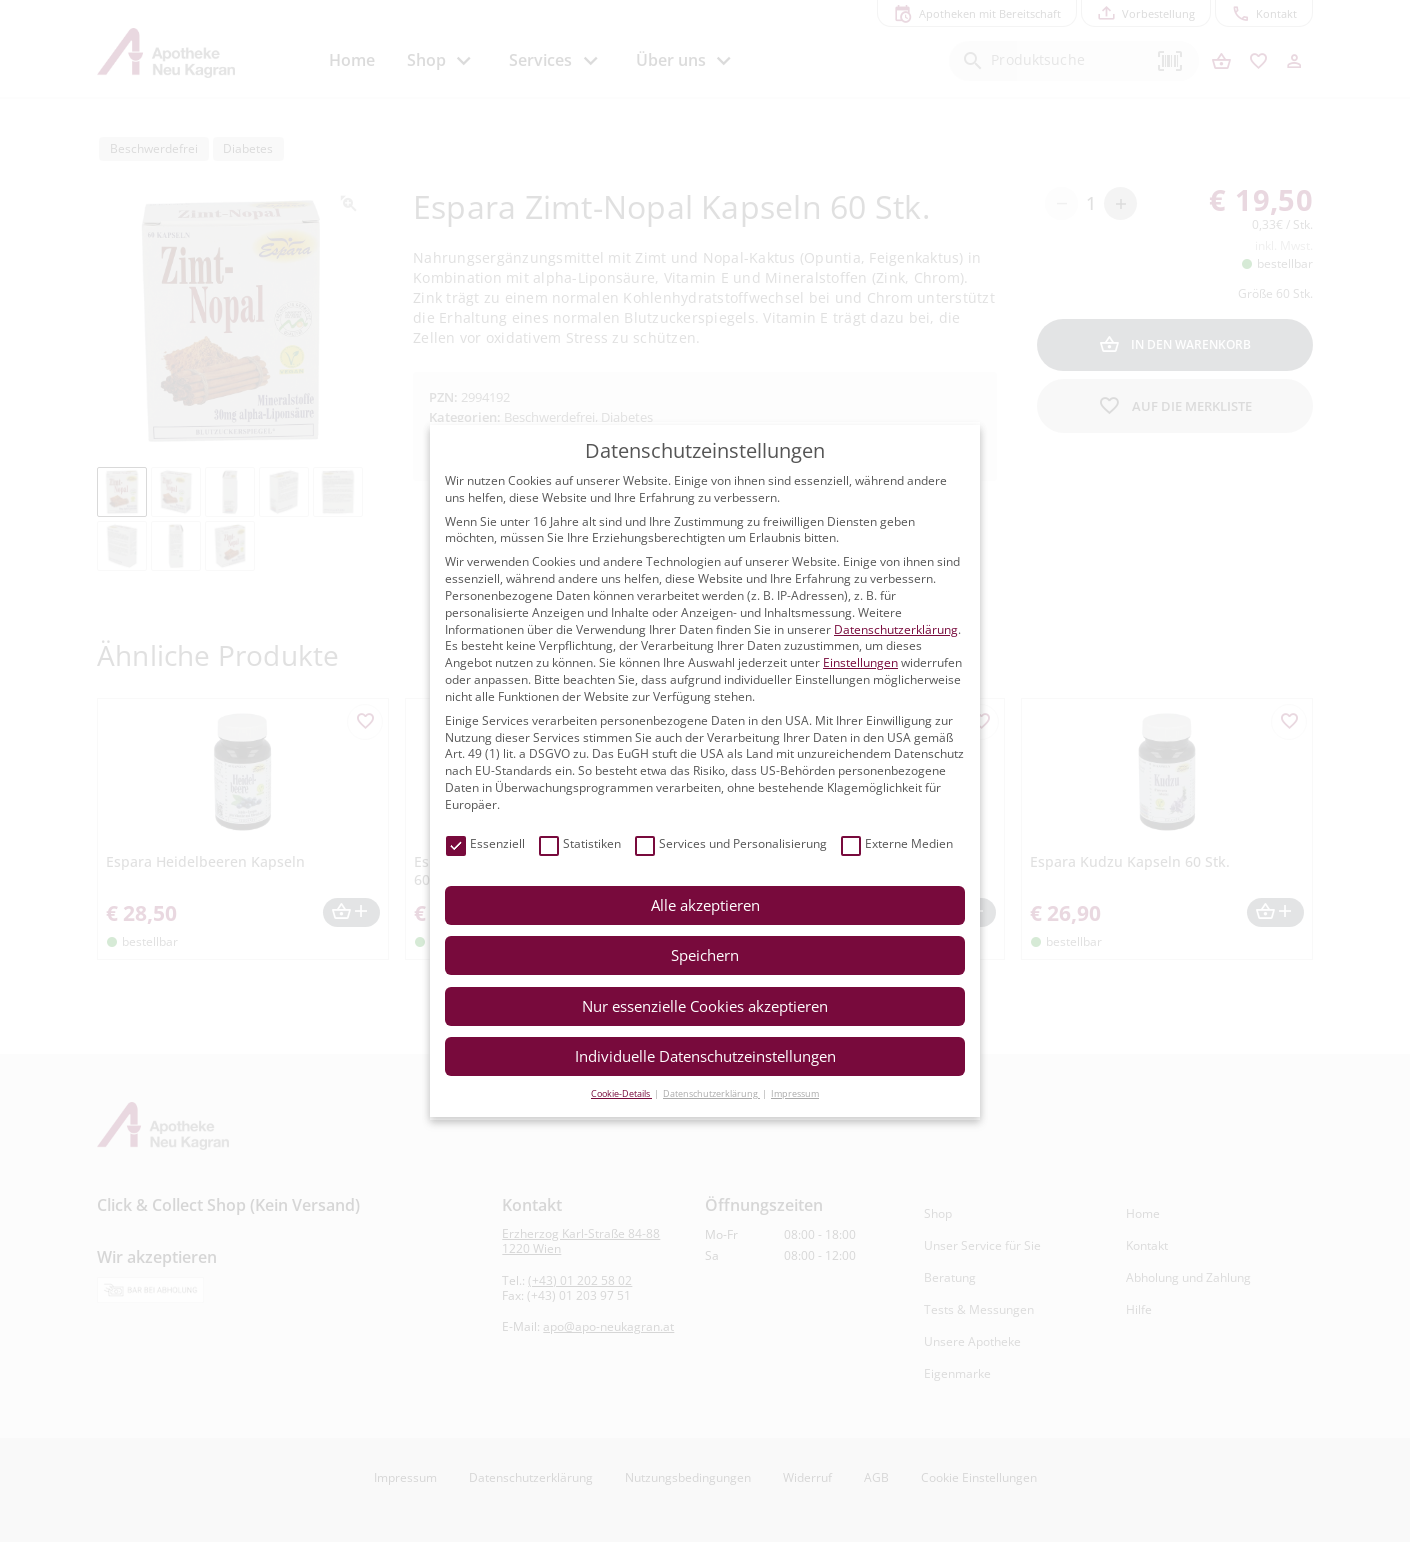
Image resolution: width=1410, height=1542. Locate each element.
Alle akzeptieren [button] (705, 905)
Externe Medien (897, 844)
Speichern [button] (705, 955)
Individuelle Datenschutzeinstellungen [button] (705, 1056)
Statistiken (580, 844)
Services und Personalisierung (731, 844)
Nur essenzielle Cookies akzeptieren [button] (705, 1006)
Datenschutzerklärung (896, 629)
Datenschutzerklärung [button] (711, 1093)
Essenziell (485, 844)
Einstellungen (860, 662)
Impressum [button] (795, 1093)
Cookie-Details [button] (621, 1093)
